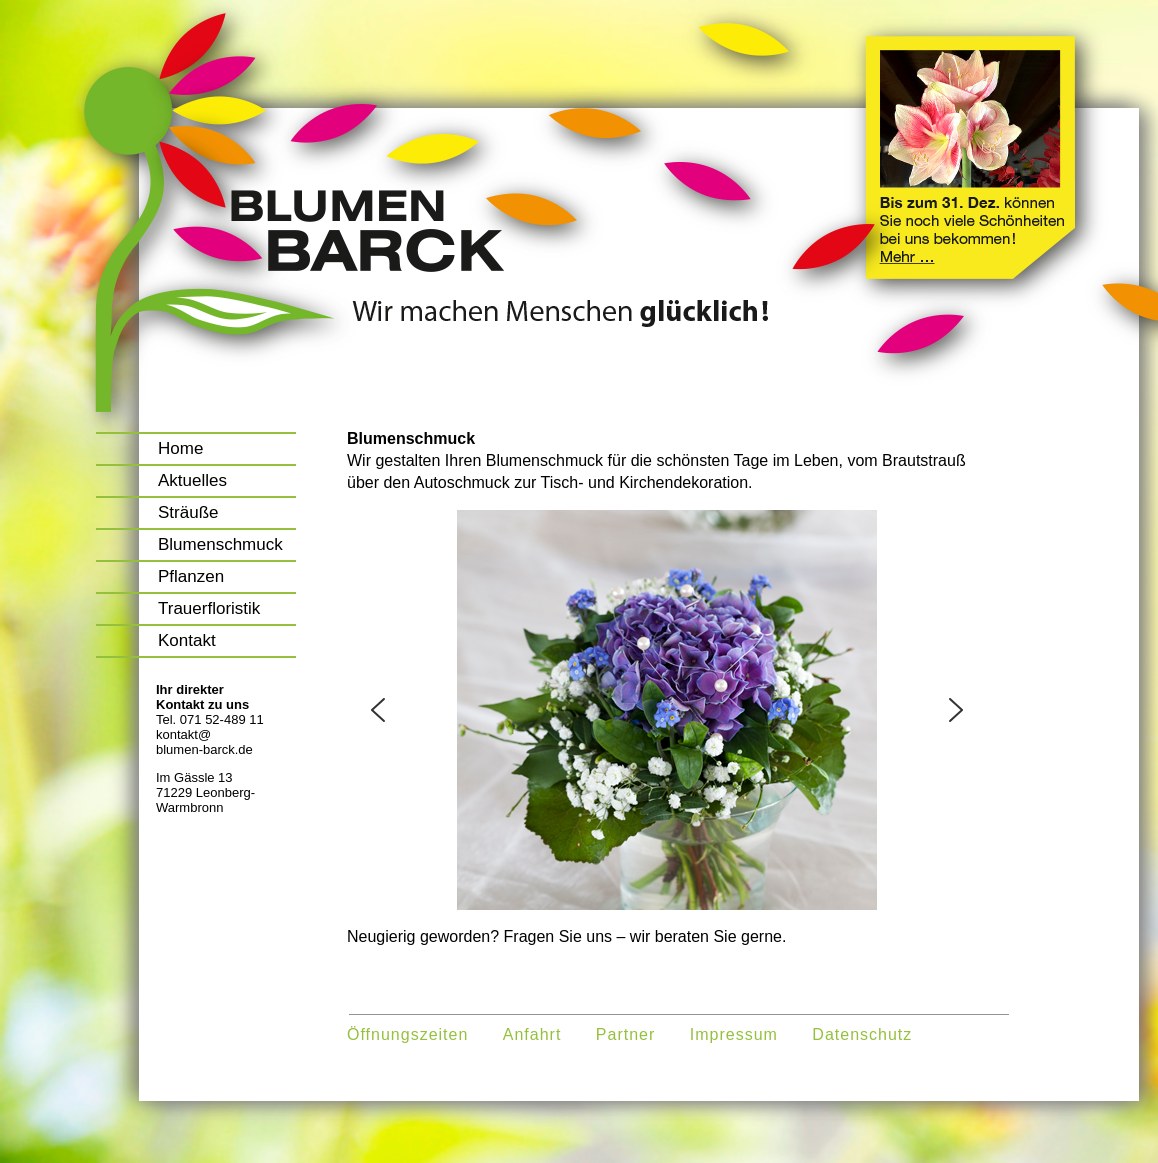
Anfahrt (532, 1034)
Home (180, 448)
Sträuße (188, 512)
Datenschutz (862, 1034)
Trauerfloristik (209, 608)
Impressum (734, 1034)
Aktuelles (192, 480)
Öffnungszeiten (407, 1034)
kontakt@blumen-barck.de (204, 742)
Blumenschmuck (220, 544)
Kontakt (187, 640)
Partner (625, 1034)
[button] (378, 710)
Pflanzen (191, 576)
